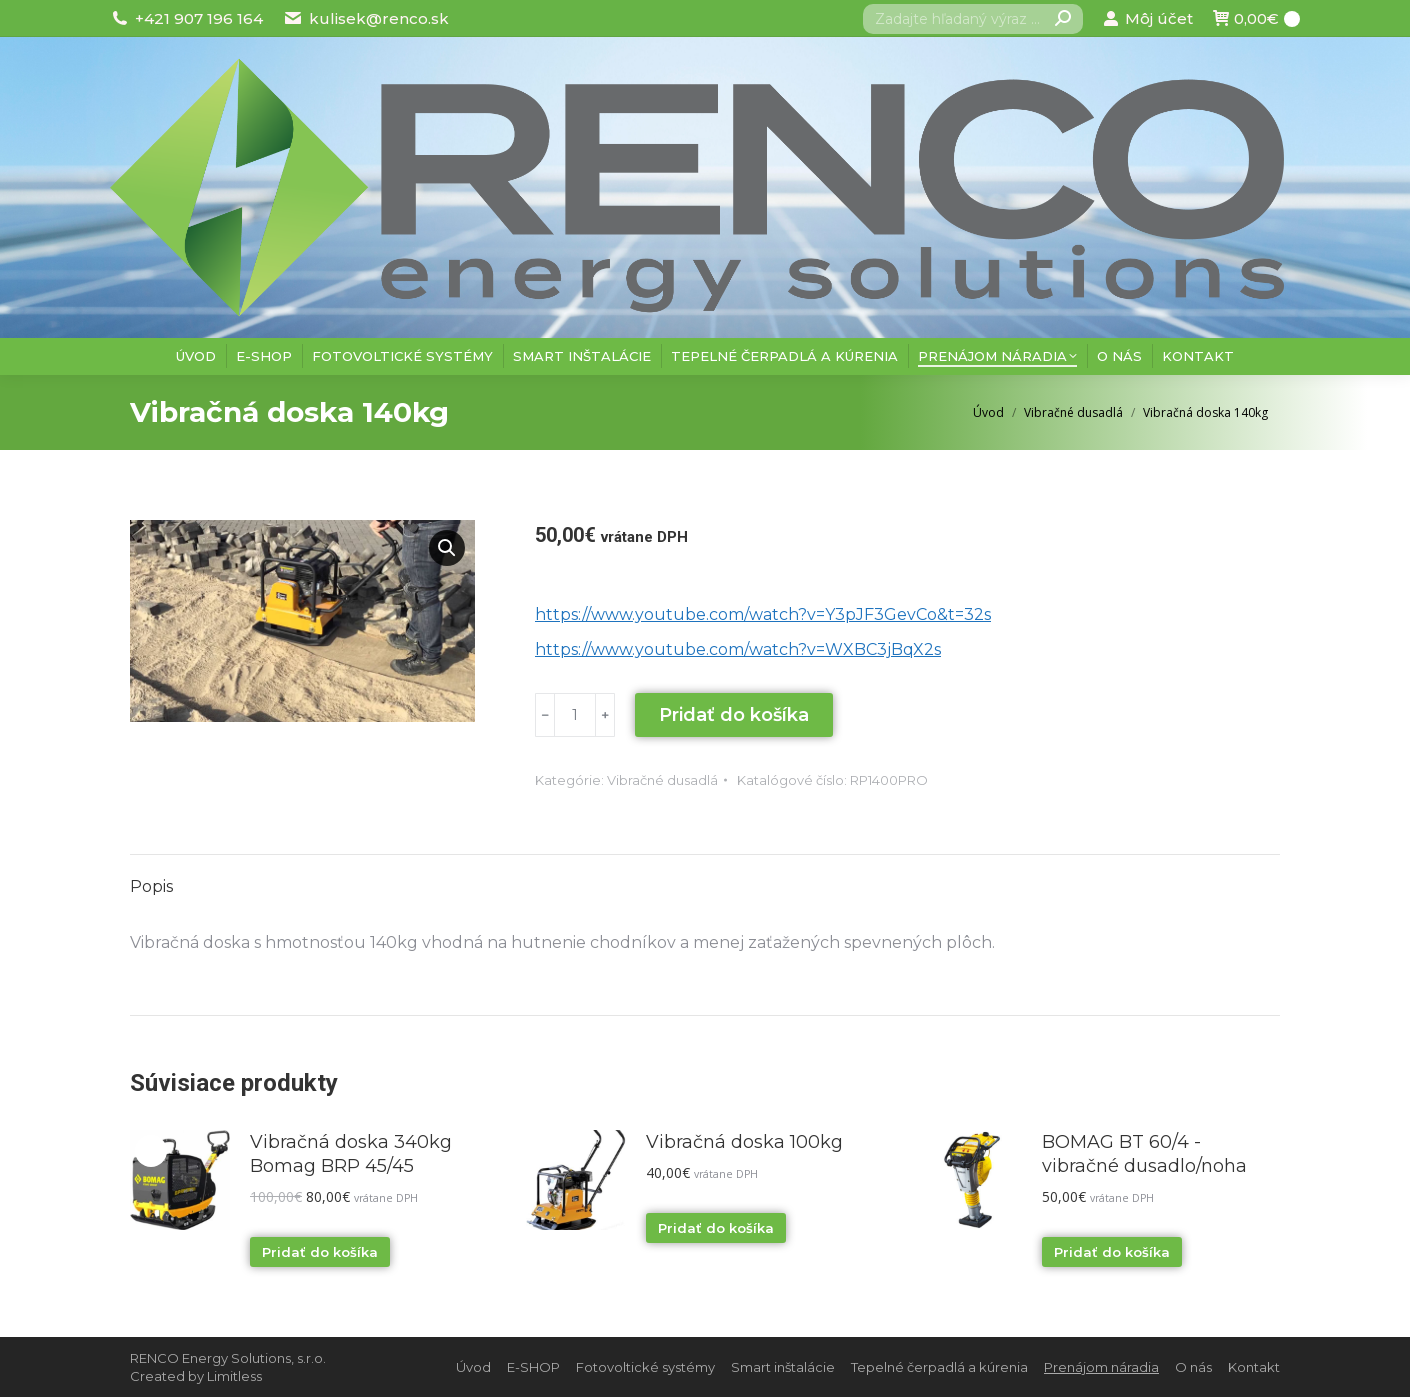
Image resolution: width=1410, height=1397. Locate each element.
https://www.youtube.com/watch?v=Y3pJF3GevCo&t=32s (763, 614)
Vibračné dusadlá (662, 780)
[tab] (151, 877)
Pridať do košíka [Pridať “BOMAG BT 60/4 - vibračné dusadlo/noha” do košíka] (1112, 1252)
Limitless (234, 1376)
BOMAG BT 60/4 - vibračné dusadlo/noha (1144, 1154)
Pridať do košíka (734, 715)
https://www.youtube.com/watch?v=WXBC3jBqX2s (738, 649)
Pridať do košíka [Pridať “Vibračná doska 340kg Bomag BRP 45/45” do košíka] (320, 1252)
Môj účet (1147, 18)
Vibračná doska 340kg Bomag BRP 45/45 (351, 1154)
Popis (151, 886)
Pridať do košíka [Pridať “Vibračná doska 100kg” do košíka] (716, 1228)
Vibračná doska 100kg (744, 1142)
